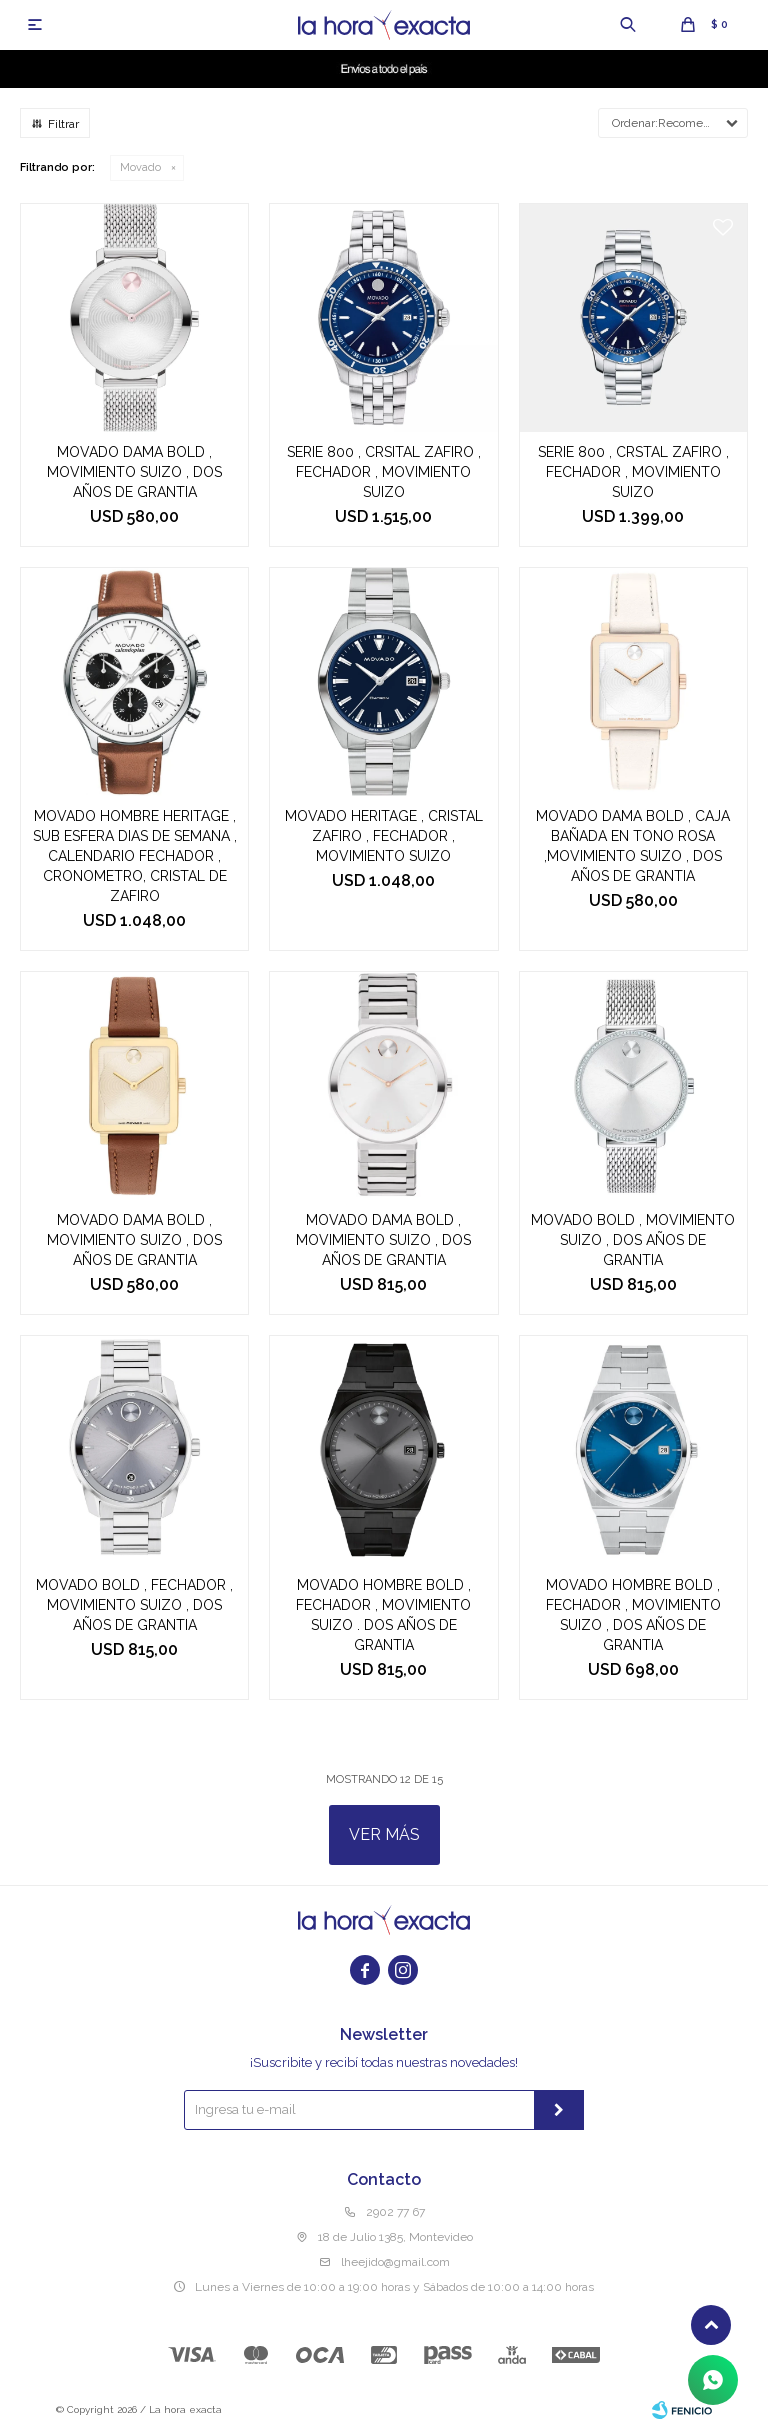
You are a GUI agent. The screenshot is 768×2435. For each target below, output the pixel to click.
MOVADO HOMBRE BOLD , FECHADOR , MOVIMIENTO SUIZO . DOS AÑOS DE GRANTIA (383, 1615)
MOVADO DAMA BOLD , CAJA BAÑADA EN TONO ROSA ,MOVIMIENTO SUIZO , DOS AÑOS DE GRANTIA (633, 846)
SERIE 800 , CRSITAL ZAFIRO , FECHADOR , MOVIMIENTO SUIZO (384, 472)
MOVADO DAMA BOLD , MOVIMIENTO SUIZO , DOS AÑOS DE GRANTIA (134, 472)
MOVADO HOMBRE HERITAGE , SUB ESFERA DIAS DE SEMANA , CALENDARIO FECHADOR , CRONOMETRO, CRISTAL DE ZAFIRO (135, 856)
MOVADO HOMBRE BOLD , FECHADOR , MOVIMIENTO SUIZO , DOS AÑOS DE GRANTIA (633, 1615)
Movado (140, 167)
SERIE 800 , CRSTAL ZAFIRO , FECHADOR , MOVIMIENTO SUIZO (633, 472)
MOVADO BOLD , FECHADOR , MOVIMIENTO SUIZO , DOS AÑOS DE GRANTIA (134, 1605)
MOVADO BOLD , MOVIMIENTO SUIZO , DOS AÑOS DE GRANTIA (633, 1240)
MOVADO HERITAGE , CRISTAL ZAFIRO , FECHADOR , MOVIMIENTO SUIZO (384, 836)
